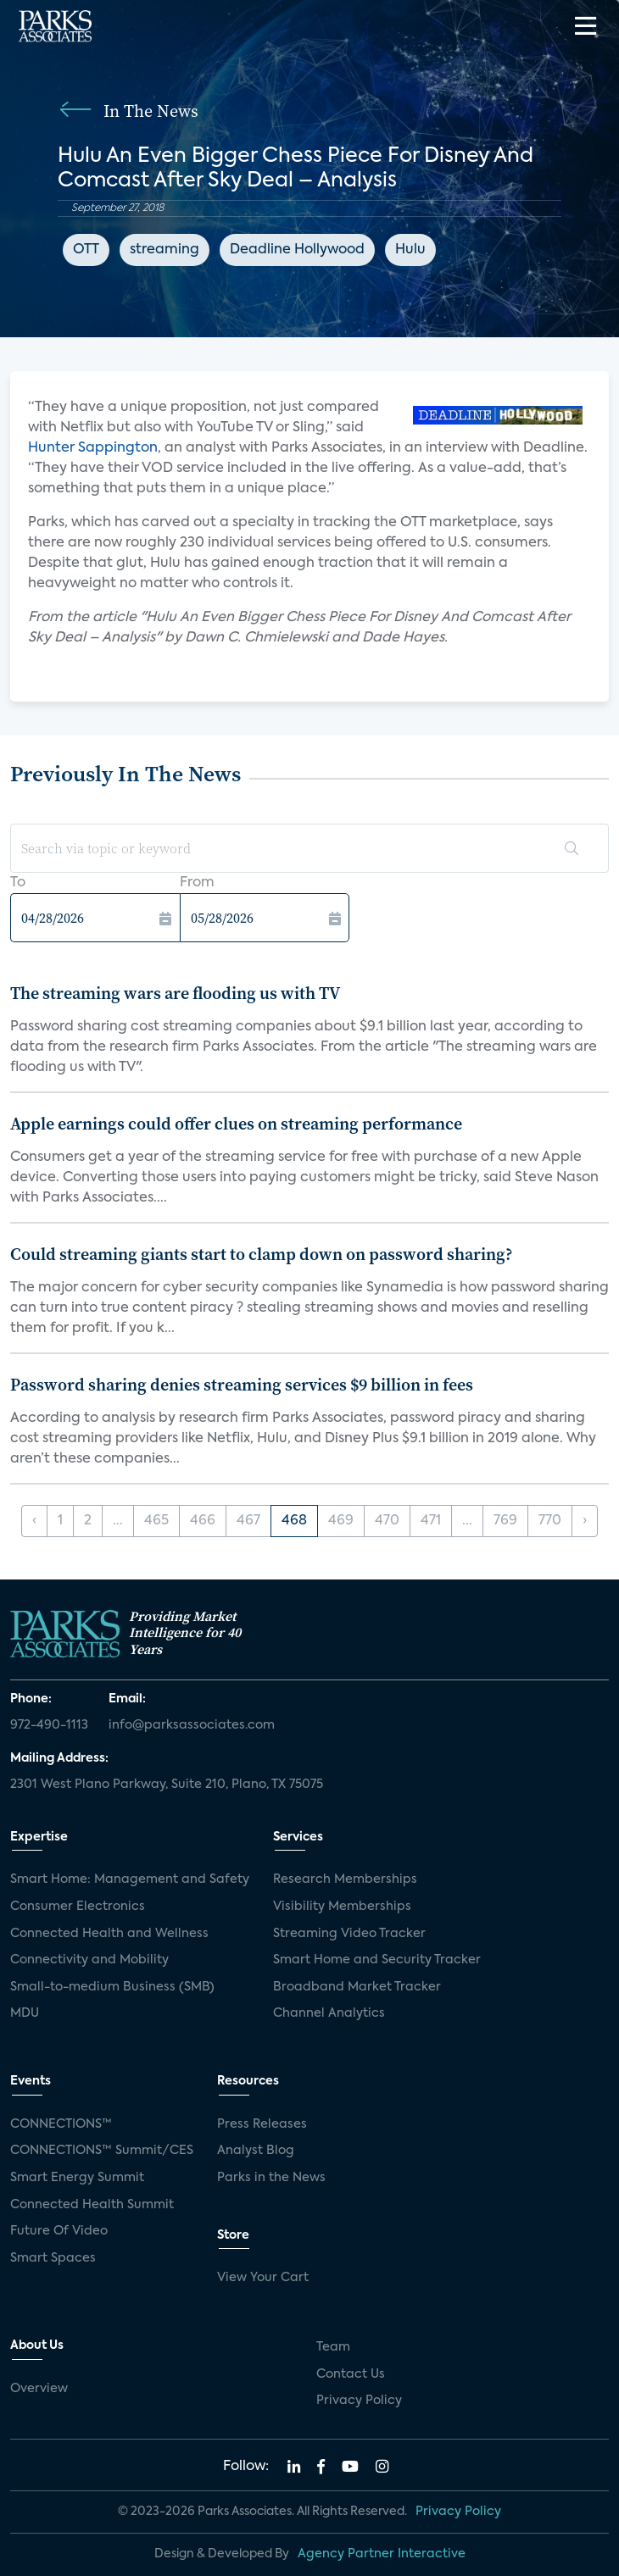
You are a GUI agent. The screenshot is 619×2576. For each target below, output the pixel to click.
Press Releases (262, 2124)
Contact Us (350, 2374)
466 (202, 1521)
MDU (24, 2013)
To (17, 883)
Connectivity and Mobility (89, 1960)
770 (549, 1521)
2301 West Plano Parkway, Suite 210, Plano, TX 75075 (166, 1784)
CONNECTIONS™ (61, 2124)
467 (248, 1521)
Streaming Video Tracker (349, 1934)
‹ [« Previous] (34, 1521)
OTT (86, 250)
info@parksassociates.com (192, 1725)
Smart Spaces (53, 2258)
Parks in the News (271, 2178)
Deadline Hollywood (297, 250)
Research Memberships (345, 1879)
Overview (39, 2389)
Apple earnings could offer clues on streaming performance (236, 1123)
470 (387, 1521)
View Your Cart (263, 2278)
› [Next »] (585, 1521)
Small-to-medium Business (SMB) (112, 1987)
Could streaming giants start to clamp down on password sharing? (261, 1254)
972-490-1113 (49, 1725)
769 (505, 1521)
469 (341, 1521)
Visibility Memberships (342, 1907)
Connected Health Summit (92, 2205)
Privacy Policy (359, 2401)
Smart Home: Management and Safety (129, 1879)
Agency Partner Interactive (382, 2554)
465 (156, 1521)
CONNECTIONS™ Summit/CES (101, 2151)
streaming (164, 250)
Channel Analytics (329, 2013)
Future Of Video (59, 2231)
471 (431, 1521)
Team (333, 2347)
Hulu (410, 250)
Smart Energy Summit (77, 2178)
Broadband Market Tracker (357, 1987)
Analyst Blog (255, 2151)
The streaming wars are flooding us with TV (175, 993)
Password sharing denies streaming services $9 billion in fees (241, 1384)
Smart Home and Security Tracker (377, 1960)
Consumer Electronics (77, 1907)
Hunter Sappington (93, 448)
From (197, 883)
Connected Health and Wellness (109, 1934)
